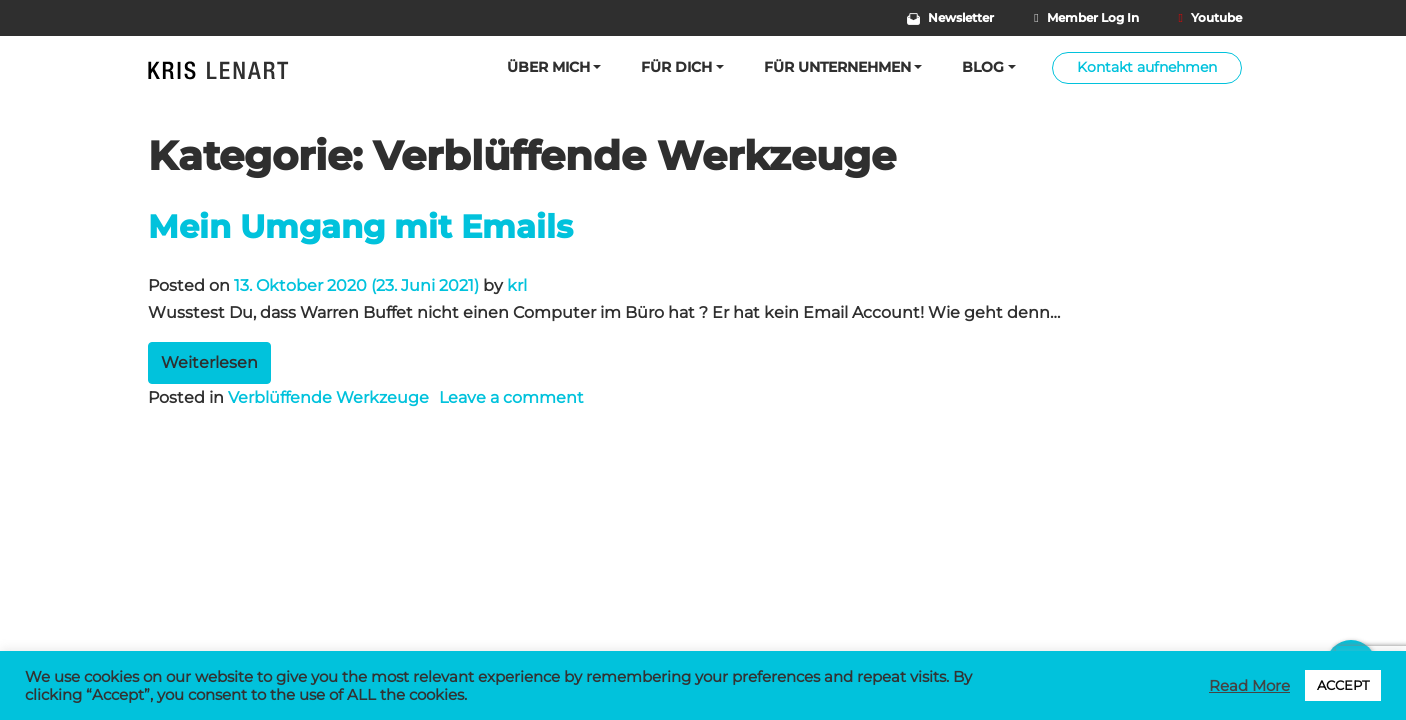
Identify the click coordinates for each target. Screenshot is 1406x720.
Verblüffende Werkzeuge (328, 397)
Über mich (548, 67)
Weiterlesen (209, 362)
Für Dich (676, 67)
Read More (1249, 686)
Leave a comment (511, 397)
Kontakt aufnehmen (1147, 67)
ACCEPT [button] (1343, 685)
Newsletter (951, 18)
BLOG (983, 67)
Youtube (1210, 18)
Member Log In (1086, 18)
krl (517, 285)
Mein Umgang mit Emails (360, 226)
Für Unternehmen (837, 67)
